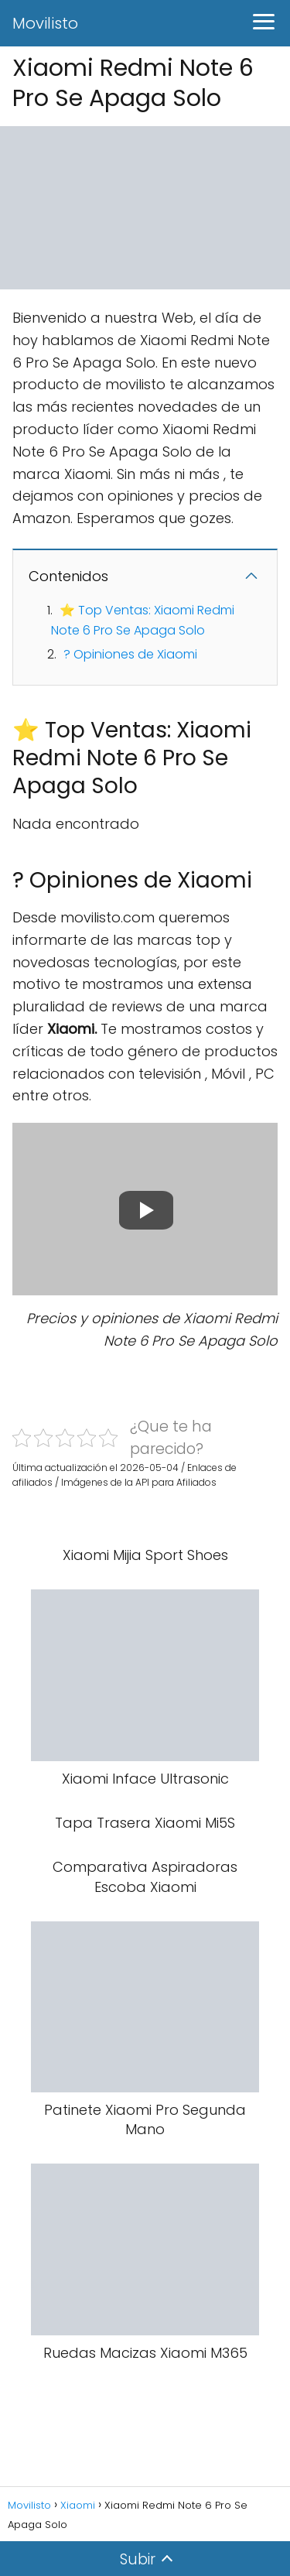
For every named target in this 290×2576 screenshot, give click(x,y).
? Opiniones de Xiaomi (130, 654)
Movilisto (45, 23)
